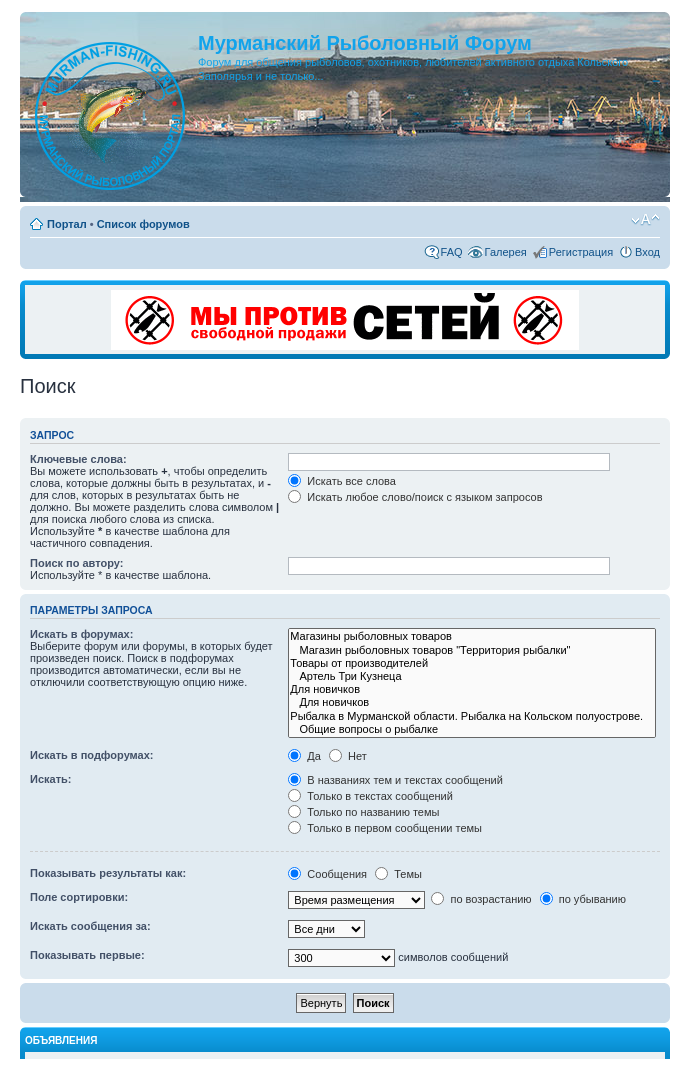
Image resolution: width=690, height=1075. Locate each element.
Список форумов (143, 224)
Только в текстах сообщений (370, 796)
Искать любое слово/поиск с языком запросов (415, 497)
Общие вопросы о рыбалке (472, 729)
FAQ (452, 252)
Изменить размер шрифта (645, 220)
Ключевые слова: (78, 459)
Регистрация (581, 252)
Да (304, 756)
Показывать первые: (87, 955)
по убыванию (583, 899)
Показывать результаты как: (108, 873)
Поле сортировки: (79, 897)
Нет (348, 756)
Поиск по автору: (76, 563)
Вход (647, 252)
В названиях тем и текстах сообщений (395, 780)
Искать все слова (342, 481)
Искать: (50, 779)
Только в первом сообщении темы (385, 828)
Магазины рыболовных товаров (472, 636)
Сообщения (327, 874)
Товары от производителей (472, 663)
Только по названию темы (363, 812)
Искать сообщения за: (90, 926)
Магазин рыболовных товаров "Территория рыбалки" (472, 650)
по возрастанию (481, 899)
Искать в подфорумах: (92, 755)
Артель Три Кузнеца (472, 676)
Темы (398, 874)
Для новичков (472, 689)
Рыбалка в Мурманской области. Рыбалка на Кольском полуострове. (472, 716)
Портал (67, 224)
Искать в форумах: (81, 634)
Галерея (506, 252)
